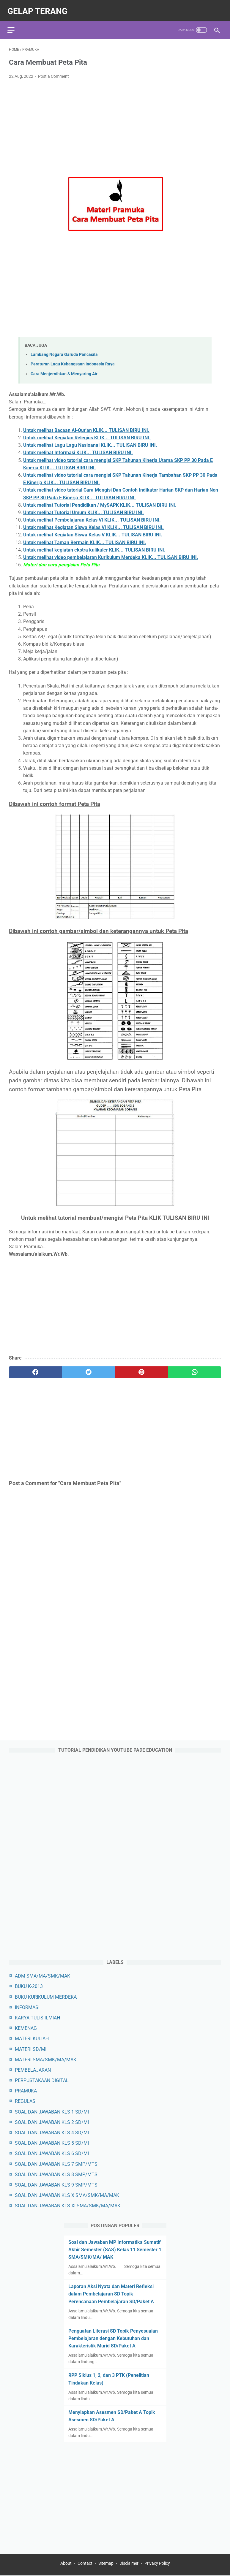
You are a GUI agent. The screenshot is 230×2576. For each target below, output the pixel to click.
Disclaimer (128, 2563)
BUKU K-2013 (29, 1986)
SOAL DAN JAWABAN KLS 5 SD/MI (52, 2142)
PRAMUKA (26, 2090)
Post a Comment (53, 73)
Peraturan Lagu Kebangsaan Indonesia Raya (73, 360)
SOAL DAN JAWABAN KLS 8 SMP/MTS (56, 2173)
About (66, 2563)
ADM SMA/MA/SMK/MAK (42, 1975)
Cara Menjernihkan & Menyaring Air (64, 370)
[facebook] (35, 1369)
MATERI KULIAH (32, 2038)
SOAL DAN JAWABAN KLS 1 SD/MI (52, 2111)
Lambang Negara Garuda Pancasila (64, 351)
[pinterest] (141, 1369)
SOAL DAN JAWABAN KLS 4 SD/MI (52, 2132)
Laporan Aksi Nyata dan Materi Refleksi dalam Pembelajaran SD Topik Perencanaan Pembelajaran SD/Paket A (111, 2293)
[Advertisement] (115, 125)
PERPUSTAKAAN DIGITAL (42, 2080)
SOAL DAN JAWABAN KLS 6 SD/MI (52, 2153)
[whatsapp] (194, 1369)
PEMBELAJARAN (33, 2069)
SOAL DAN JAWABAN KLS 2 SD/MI (52, 2122)
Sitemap (106, 2563)
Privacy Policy (157, 2563)
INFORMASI (27, 2006)
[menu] (12, 25)
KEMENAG (26, 2027)
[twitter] (88, 1369)
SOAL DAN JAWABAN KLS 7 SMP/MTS (56, 2163)
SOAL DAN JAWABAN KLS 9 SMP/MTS (56, 2184)
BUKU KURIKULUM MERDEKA (46, 1996)
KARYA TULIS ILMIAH (37, 2017)
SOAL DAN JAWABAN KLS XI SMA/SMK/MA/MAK (67, 2205)
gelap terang (39, 8)
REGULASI (26, 2100)
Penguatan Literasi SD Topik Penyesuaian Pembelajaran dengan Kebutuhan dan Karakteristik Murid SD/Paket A (113, 2338)
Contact (85, 2563)
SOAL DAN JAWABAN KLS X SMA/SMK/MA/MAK (67, 2195)
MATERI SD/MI (30, 2048)
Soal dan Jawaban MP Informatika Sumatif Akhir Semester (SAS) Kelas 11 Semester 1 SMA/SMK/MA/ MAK (114, 2248)
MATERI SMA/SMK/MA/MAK (45, 2059)
